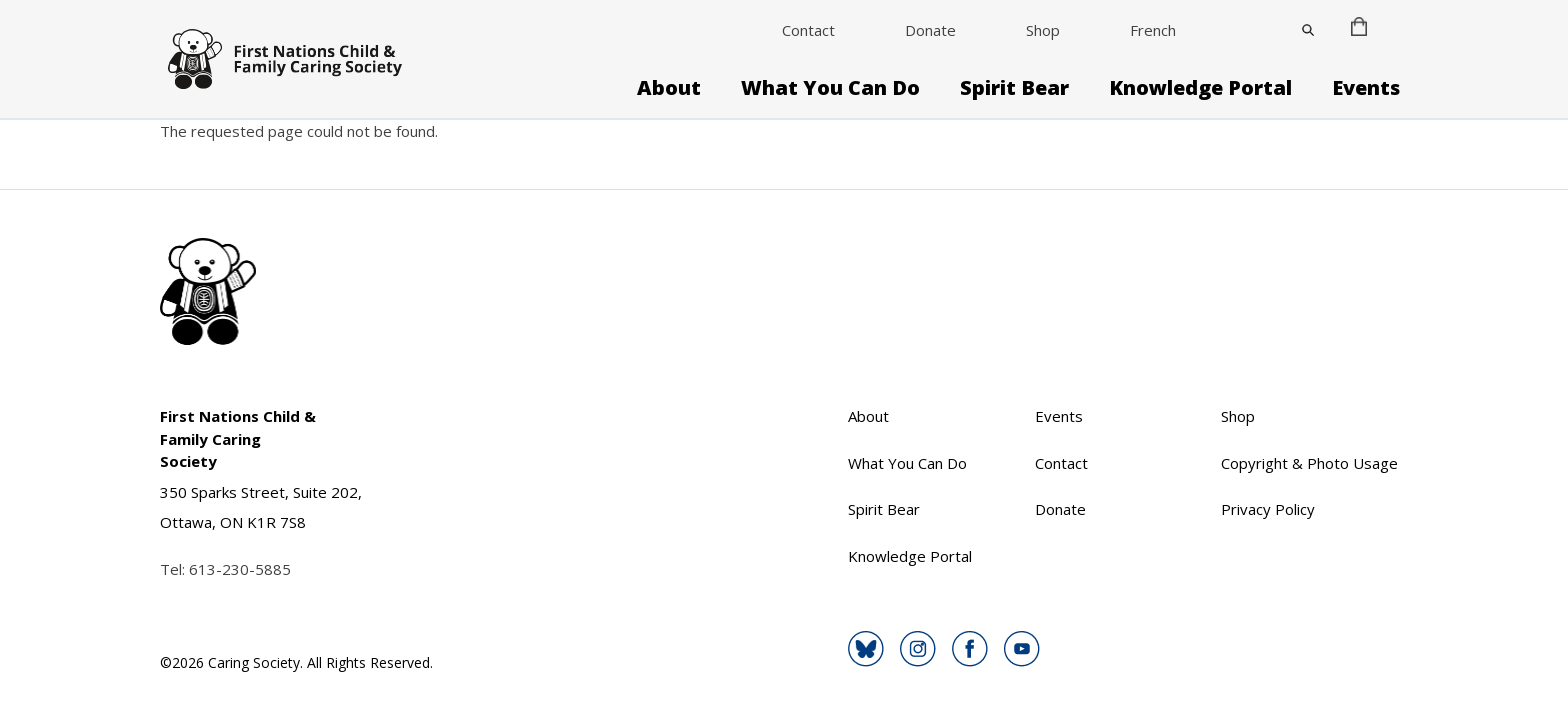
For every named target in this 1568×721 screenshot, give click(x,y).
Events (1366, 88)
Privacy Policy (1268, 509)
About (669, 88)
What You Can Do (830, 88)
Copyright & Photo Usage (1309, 463)
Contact (808, 30)
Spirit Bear (1014, 88)
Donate (930, 30)
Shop (1043, 30)
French (1153, 30)
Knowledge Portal (1200, 88)
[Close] (1308, 30)
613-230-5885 (240, 569)
